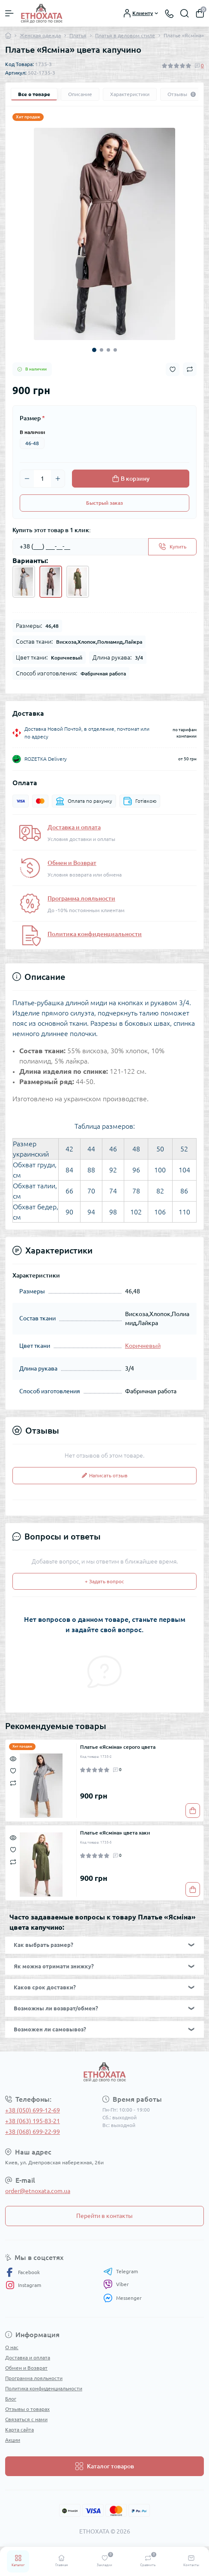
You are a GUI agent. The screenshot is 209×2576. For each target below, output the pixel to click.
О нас (11, 2347)
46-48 (32, 443)
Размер (32, 418)
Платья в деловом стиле (125, 35)
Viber (116, 2284)
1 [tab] (94, 350)
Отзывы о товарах (27, 2409)
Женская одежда (40, 35)
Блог (10, 2398)
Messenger (122, 2297)
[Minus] (27, 478)
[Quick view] (13, 1757)
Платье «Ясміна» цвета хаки (115, 1832)
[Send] (172, 546)
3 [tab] (108, 350)
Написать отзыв (105, 1475)
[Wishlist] (13, 1769)
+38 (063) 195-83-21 (32, 2121)
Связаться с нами (26, 2419)
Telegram (120, 2271)
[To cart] (192, 1810)
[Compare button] (190, 369)
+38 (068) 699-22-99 (32, 2131)
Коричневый (143, 1345)
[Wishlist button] (172, 369)
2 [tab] (101, 350)
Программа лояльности (81, 898)
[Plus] (58, 478)
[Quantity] (42, 478)
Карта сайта (19, 2429)
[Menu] (9, 13)
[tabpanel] (104, 234)
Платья (78, 35)
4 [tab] (115, 350)
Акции (12, 2440)
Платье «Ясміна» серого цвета (117, 1747)
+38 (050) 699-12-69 (32, 2110)
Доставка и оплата (74, 827)
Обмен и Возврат (72, 862)
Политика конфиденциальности (95, 934)
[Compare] (13, 1782)
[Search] (184, 13)
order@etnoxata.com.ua (37, 2190)
